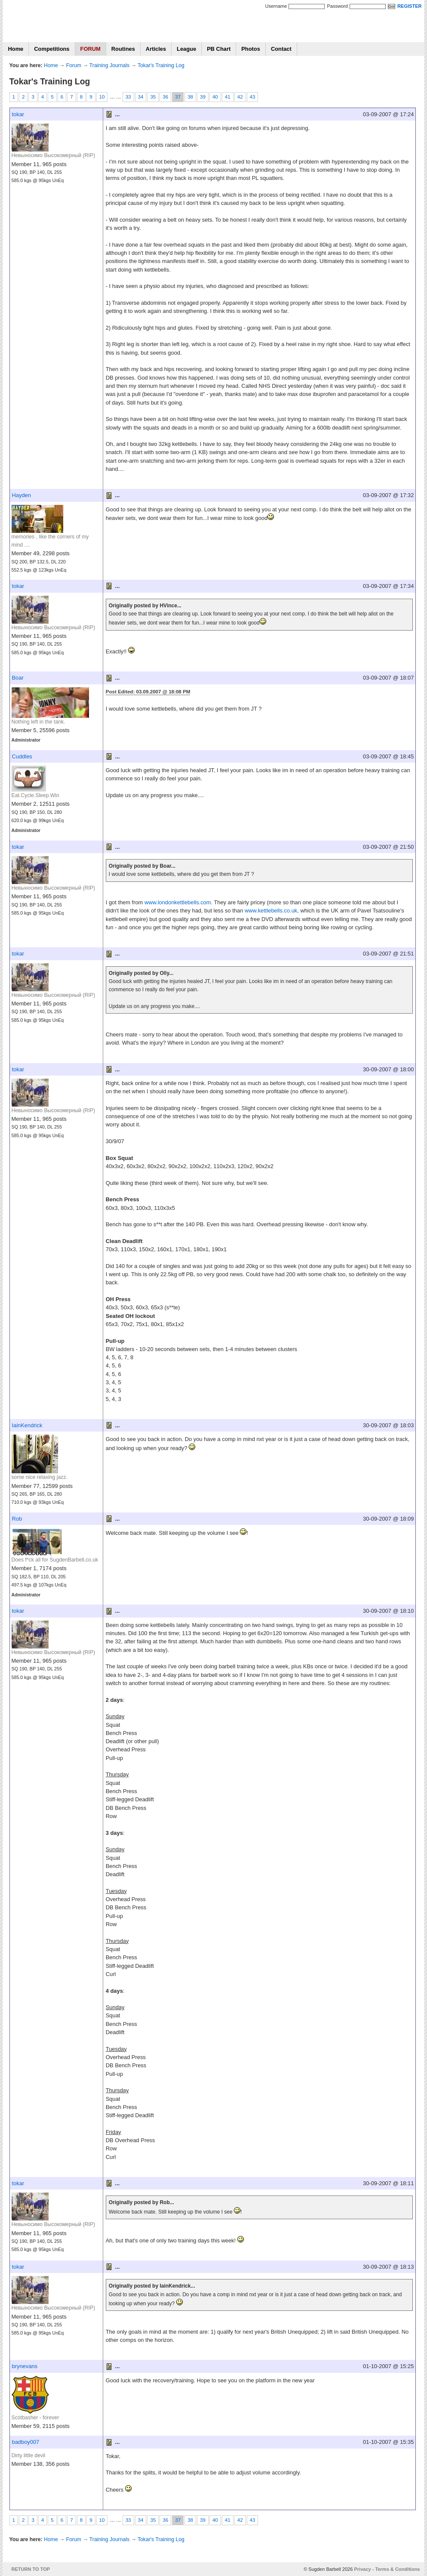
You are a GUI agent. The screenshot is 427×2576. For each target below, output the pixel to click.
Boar (18, 677)
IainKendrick (27, 1425)
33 (128, 96)
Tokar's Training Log (161, 65)
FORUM (90, 49)
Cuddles (22, 756)
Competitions (51, 49)
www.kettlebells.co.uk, (272, 910)
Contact (281, 49)
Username (276, 6)
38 (190, 96)
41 (227, 96)
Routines (123, 49)
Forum (73, 65)
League (186, 49)
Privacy (362, 2569)
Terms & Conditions (397, 2569)
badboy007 (26, 2442)
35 (153, 96)
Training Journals (109, 65)
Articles (156, 49)
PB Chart (218, 49)
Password (337, 6)
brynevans (24, 2366)
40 (215, 96)
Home (16, 49)
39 (203, 96)
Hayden (21, 495)
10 (102, 96)
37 (178, 96)
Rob (17, 1518)
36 (165, 96)
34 (141, 96)
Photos (250, 49)
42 (240, 96)
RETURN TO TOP (31, 2569)
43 (252, 96)
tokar (18, 114)
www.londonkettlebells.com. (178, 902)
